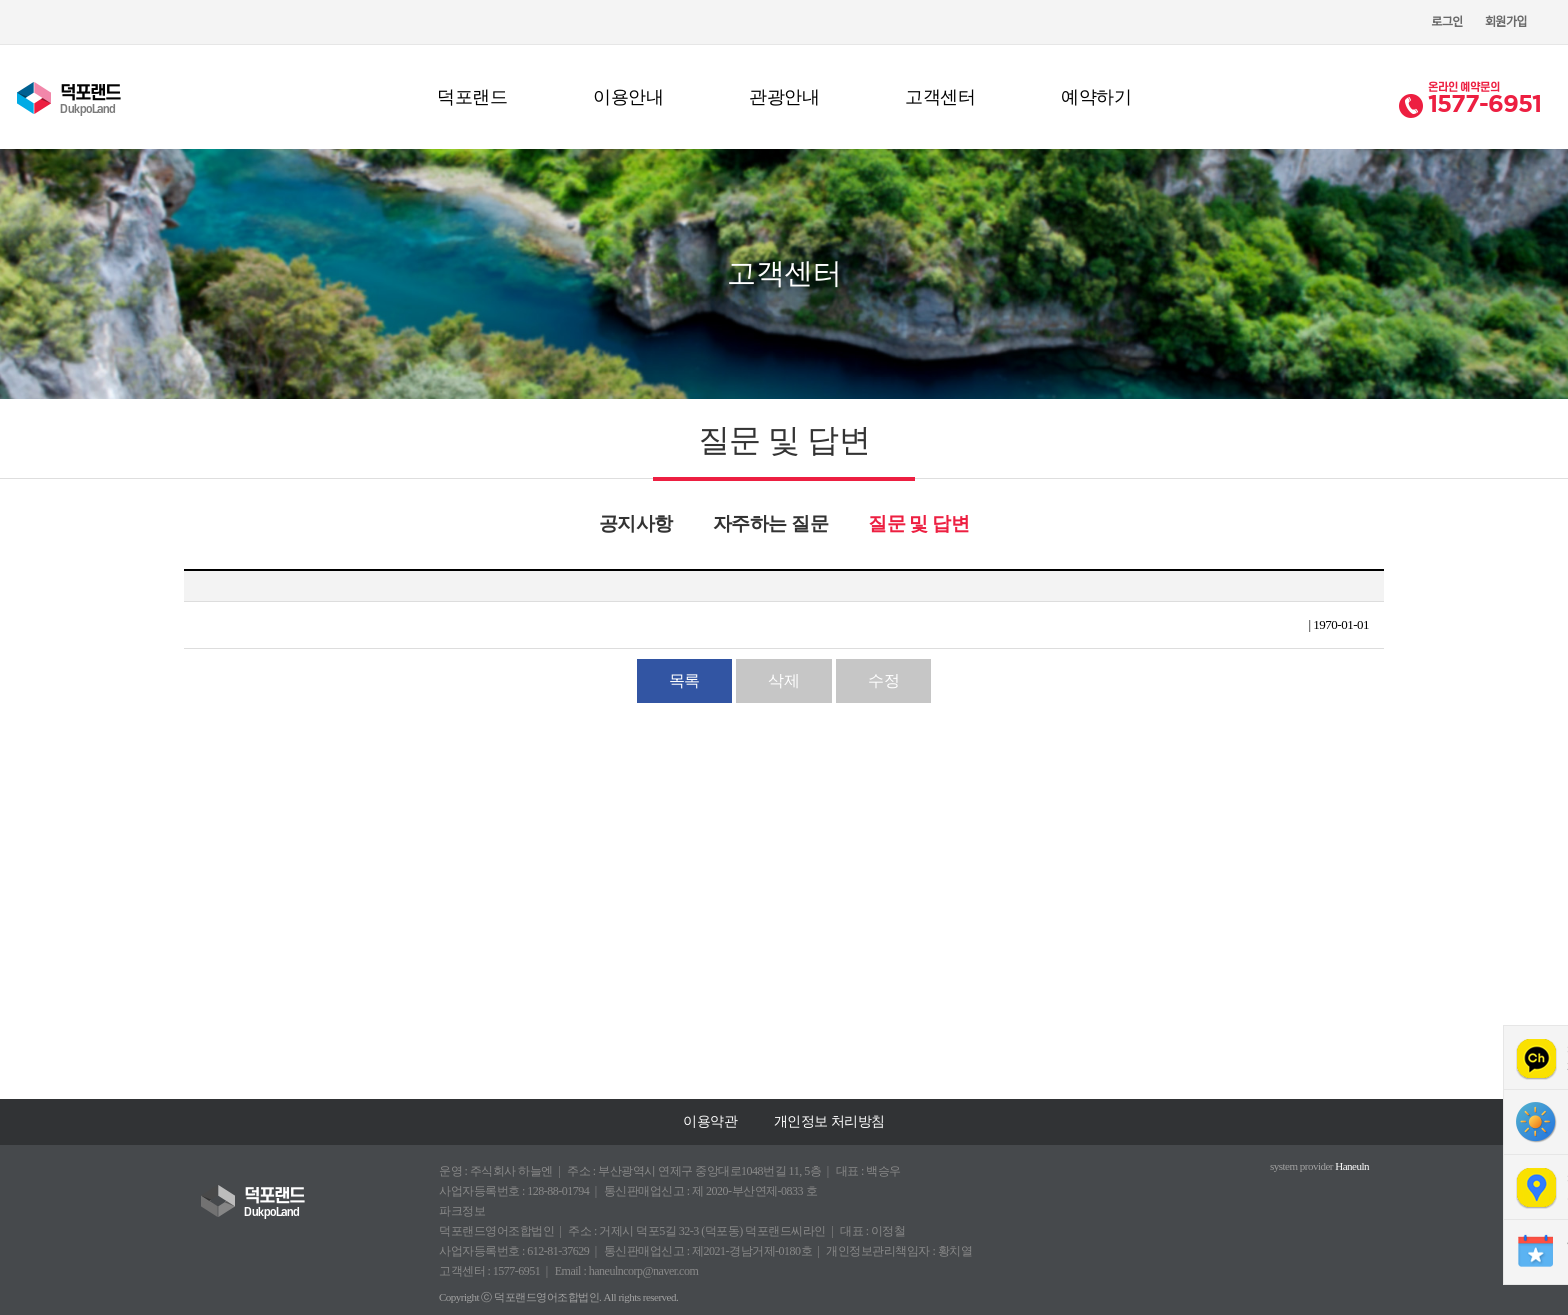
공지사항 (636, 523)
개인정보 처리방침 (829, 1121)
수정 (883, 680)
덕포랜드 (472, 97)
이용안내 (628, 97)
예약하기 (1096, 97)
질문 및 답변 (918, 523)
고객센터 (940, 97)
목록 (684, 680)
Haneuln (1352, 1166)
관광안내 (784, 97)
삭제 (784, 680)
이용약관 (710, 1121)
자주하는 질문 (770, 523)
